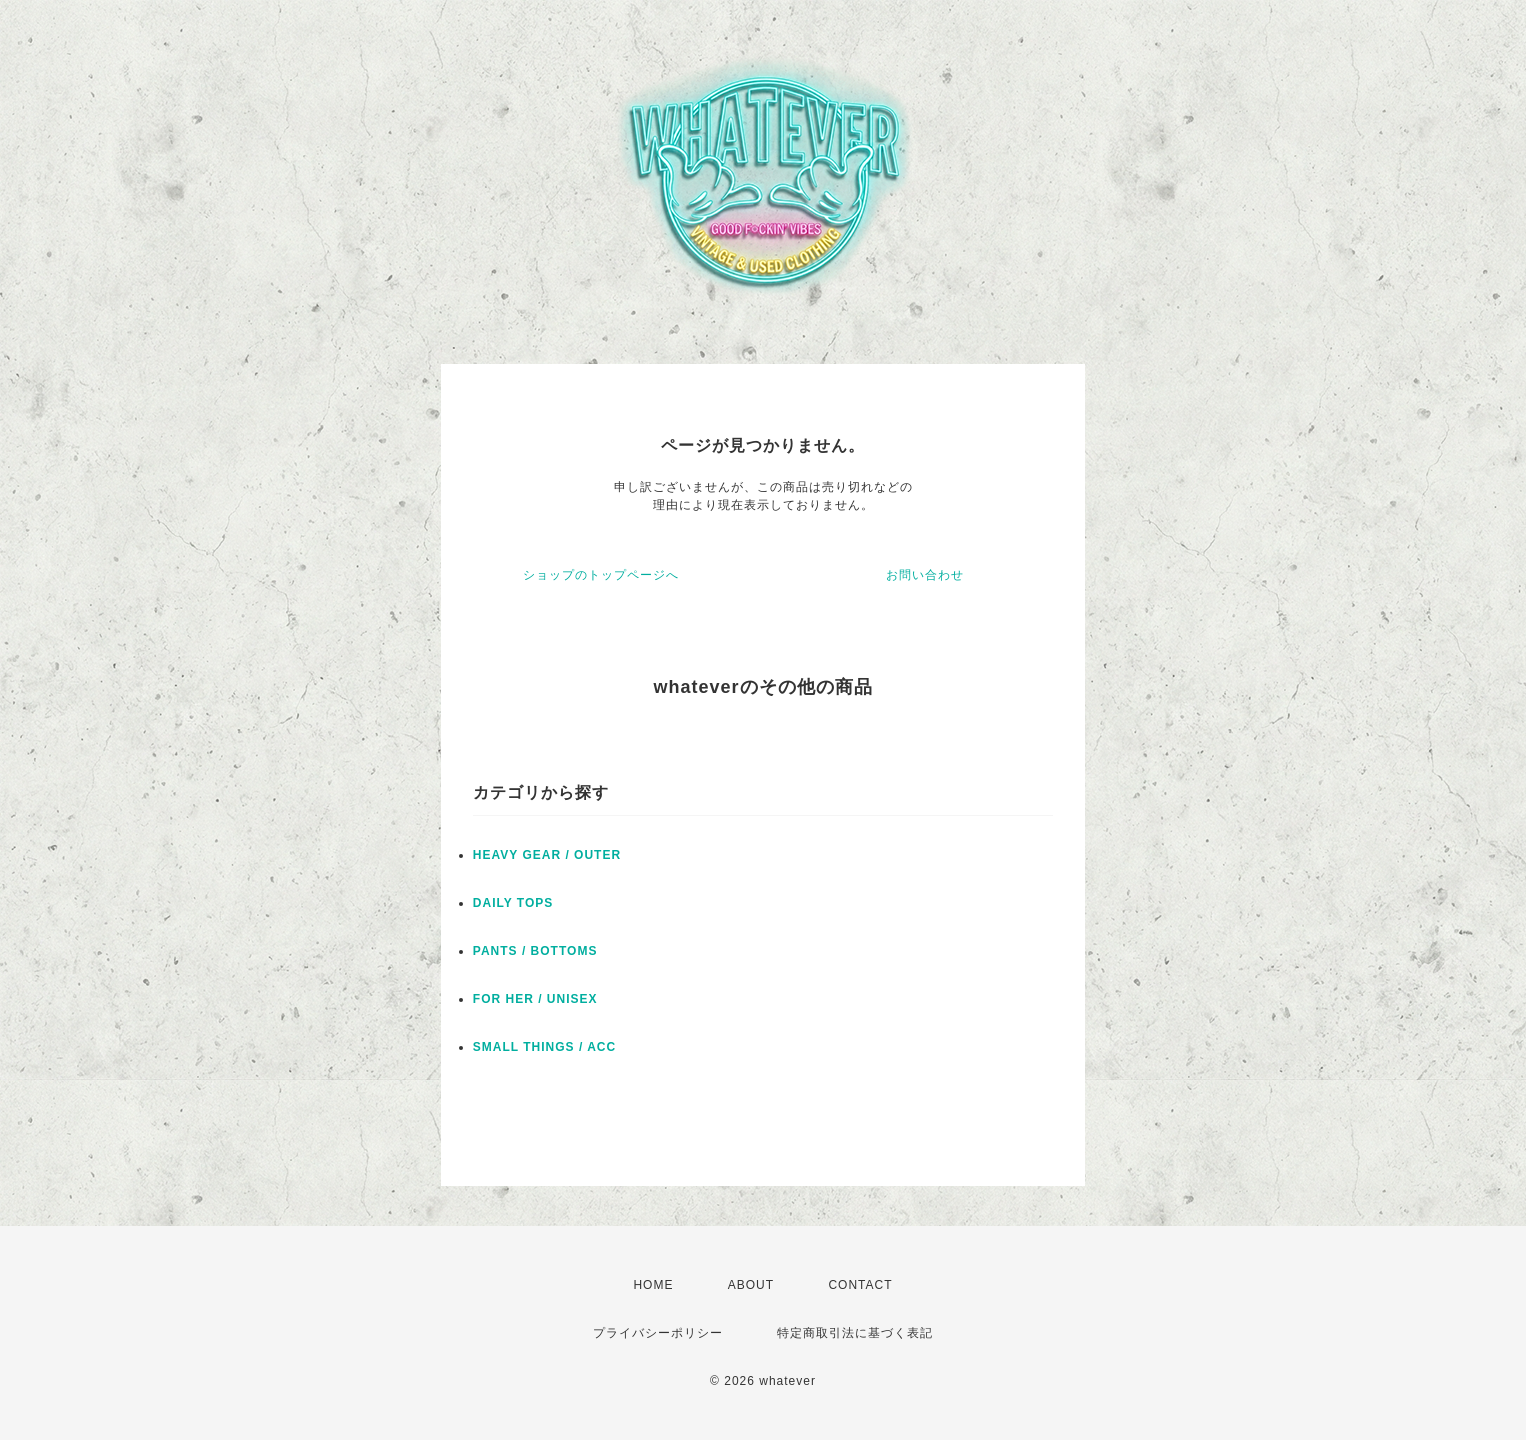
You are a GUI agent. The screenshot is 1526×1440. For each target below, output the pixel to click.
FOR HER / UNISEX (535, 999)
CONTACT (860, 1285)
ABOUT (751, 1285)
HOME (653, 1285)
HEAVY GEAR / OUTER (547, 855)
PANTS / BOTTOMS (535, 951)
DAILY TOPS (513, 903)
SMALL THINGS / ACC (544, 1047)
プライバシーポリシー (658, 1333)
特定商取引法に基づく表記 (855, 1333)
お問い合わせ (925, 575)
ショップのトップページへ (601, 575)
